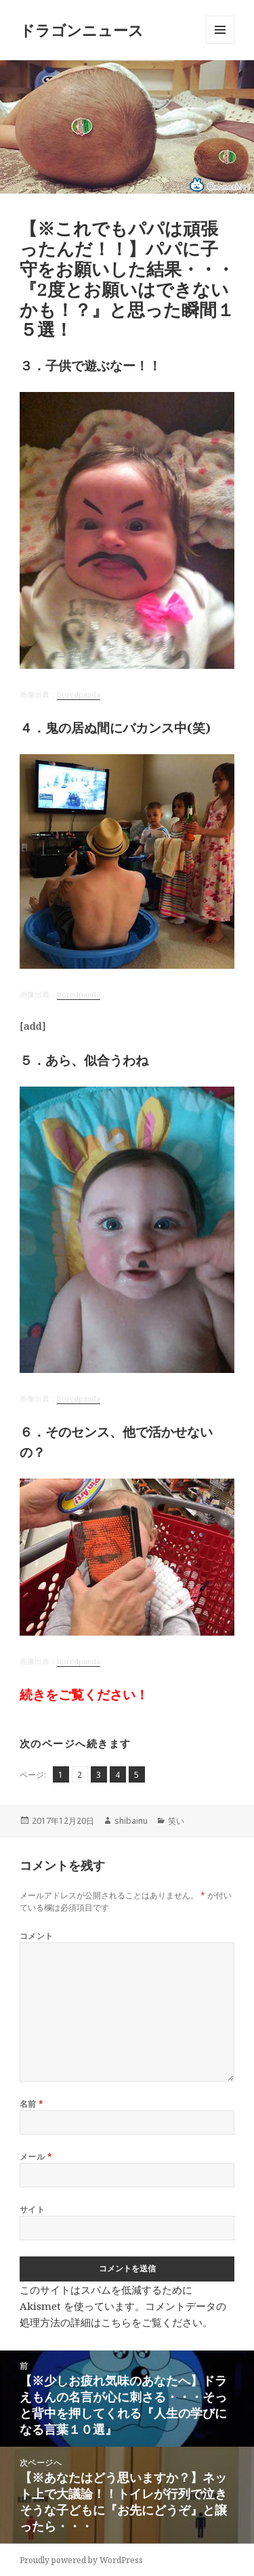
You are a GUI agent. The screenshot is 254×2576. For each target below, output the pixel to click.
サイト (32, 2209)
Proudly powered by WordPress (81, 2560)
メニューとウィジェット (220, 43)
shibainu (131, 1821)
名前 (32, 2104)
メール (36, 2156)
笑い (176, 1821)
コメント (37, 1936)
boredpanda (78, 694)
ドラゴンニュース (82, 30)
